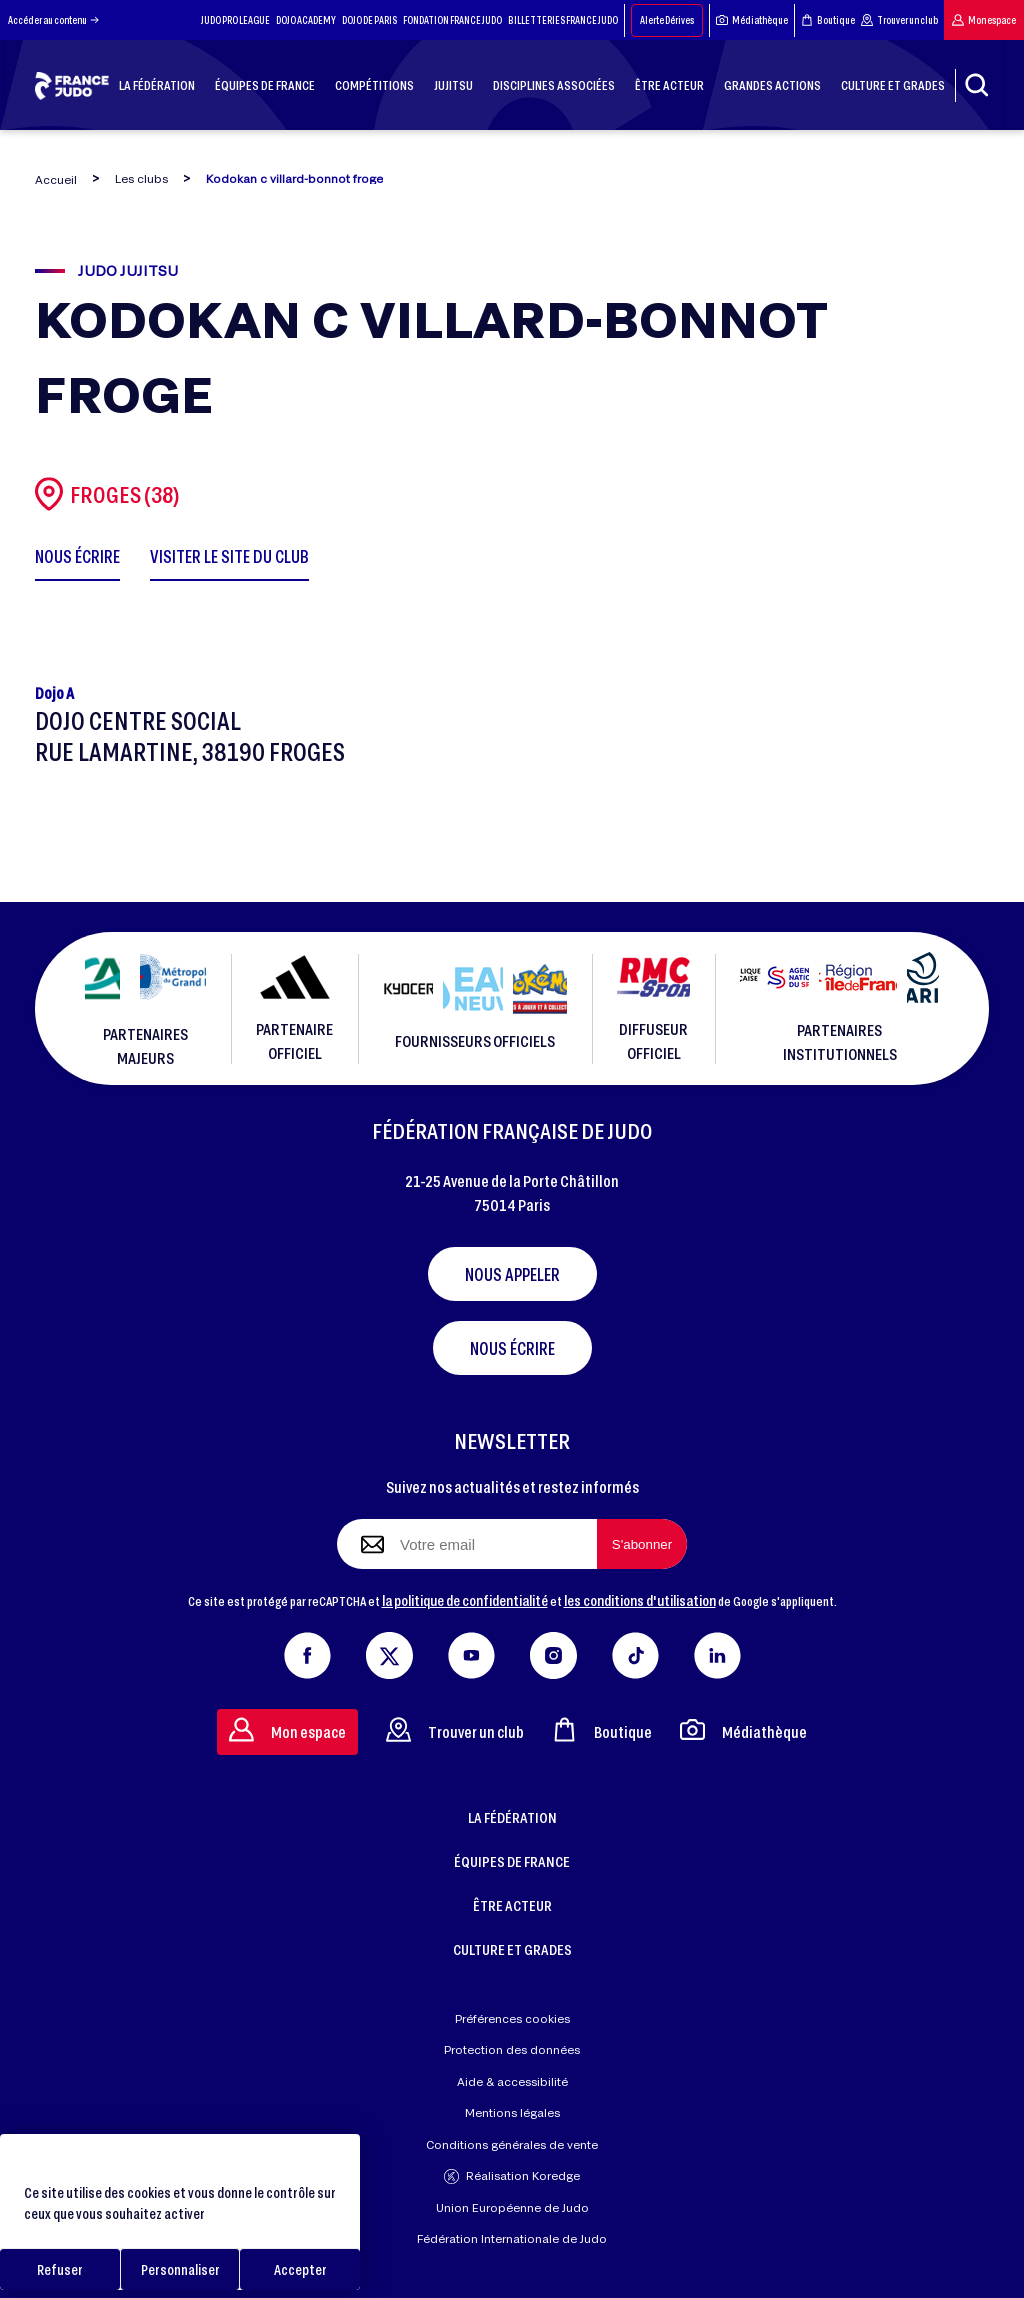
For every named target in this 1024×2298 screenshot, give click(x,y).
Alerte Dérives (667, 20)
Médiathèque (752, 20)
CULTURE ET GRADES (512, 1949)
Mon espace (984, 20)
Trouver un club (899, 20)
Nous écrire (512, 1348)
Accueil (56, 179)
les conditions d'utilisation (640, 1600)
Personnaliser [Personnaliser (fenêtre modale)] (180, 2269)
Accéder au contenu (53, 20)
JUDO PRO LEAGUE (235, 20)
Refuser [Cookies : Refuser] (60, 2269)
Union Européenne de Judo (512, 2207)
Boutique (828, 20)
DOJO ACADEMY (306, 20)
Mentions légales (512, 2112)
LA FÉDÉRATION (512, 1817)
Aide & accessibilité (512, 2081)
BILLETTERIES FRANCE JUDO (563, 20)
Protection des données (512, 2049)
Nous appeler (512, 1274)
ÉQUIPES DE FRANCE (512, 1861)
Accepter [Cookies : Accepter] (300, 2269)
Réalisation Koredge (512, 2176)
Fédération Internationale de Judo (512, 2238)
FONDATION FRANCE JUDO (452, 20)
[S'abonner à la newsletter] (642, 1544)
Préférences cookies (512, 2018)
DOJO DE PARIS (369, 20)
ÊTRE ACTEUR (512, 1905)
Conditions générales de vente (512, 2144)
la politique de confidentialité (465, 1600)
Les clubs (141, 178)
